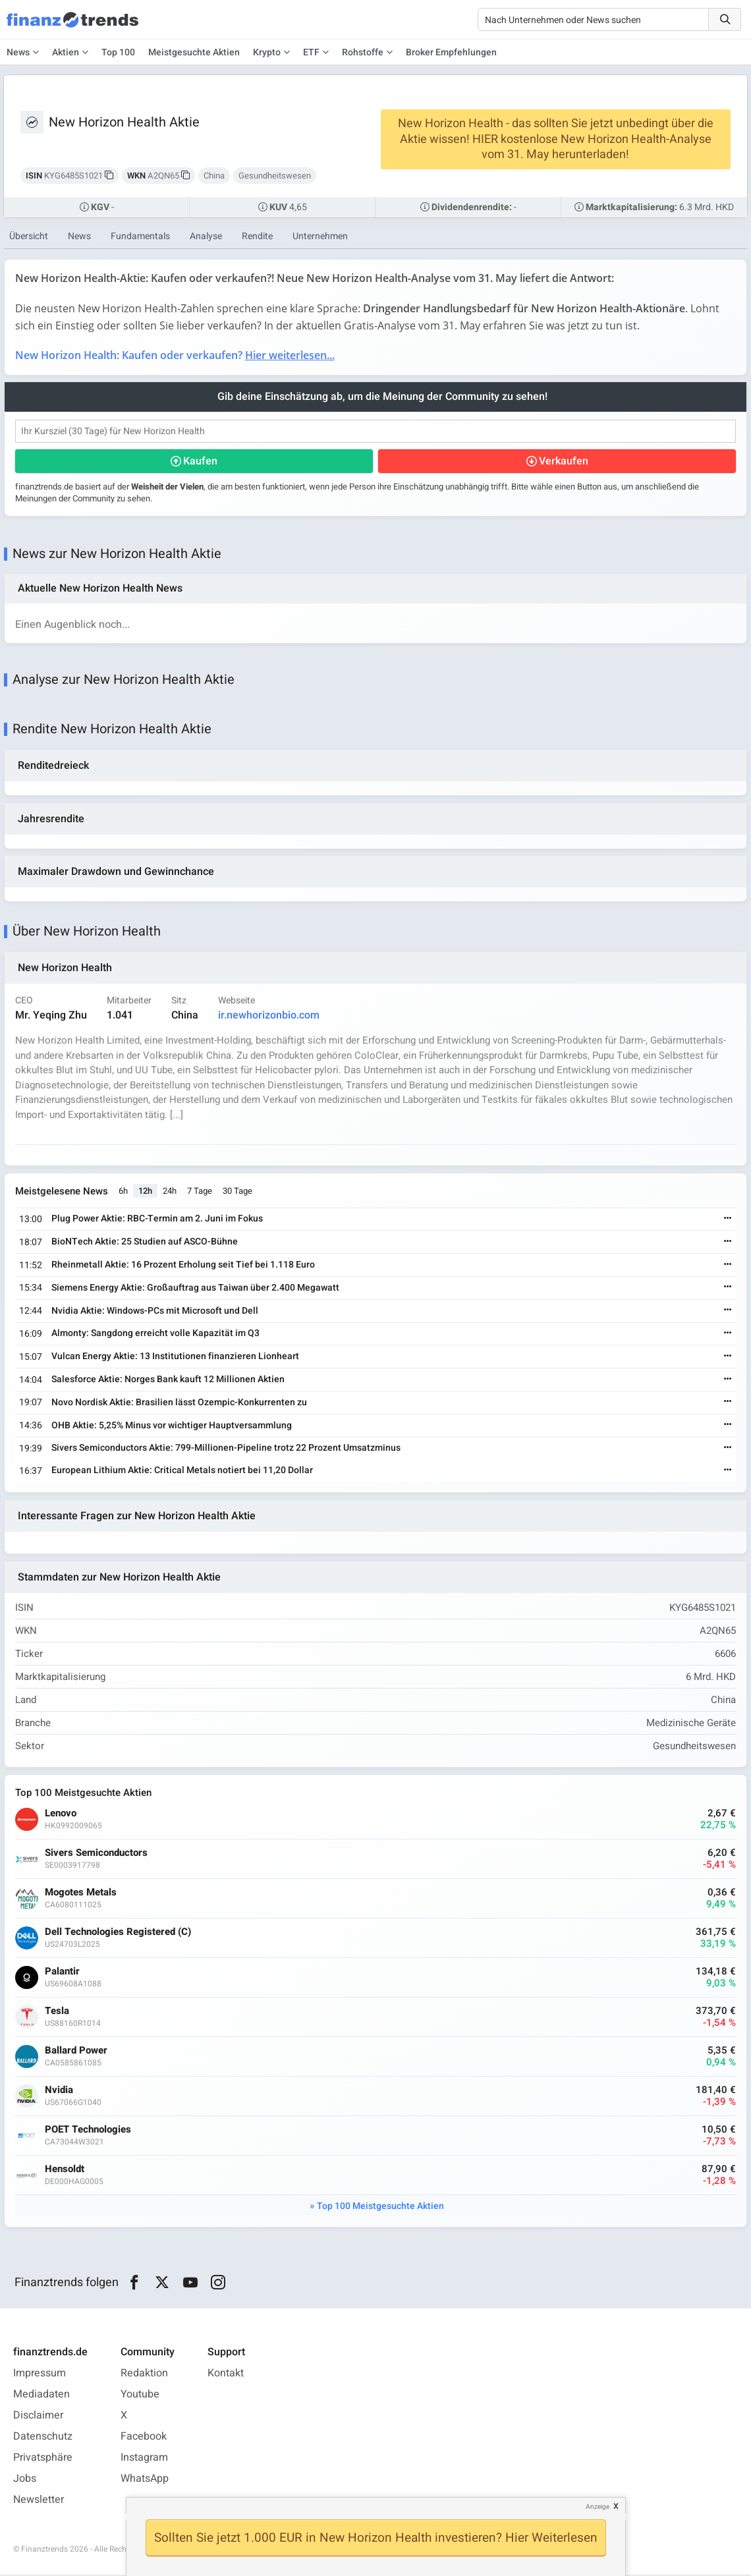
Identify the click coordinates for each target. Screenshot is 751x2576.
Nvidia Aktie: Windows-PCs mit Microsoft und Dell (154, 1311)
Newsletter (38, 2501)
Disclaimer (38, 2416)
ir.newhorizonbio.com (269, 1016)
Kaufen (200, 462)
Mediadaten (41, 2395)
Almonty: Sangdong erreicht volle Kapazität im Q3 (155, 1334)
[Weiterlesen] (728, 1220)
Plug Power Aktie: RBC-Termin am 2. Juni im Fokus (157, 1220)
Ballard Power (76, 2053)
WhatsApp (145, 2480)
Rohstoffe (362, 52)
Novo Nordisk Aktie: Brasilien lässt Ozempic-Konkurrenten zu (179, 1404)
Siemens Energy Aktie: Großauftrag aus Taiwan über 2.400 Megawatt (195, 1289)
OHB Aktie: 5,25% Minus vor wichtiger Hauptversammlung (171, 1426)
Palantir (62, 1973)
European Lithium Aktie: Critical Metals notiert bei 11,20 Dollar (182, 1471)
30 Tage (237, 1192)
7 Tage (199, 1192)
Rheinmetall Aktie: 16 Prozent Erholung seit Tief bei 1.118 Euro (183, 1266)
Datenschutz (42, 2438)
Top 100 (118, 52)
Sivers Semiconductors (96, 1855)
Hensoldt (64, 2171)
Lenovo (60, 1815)
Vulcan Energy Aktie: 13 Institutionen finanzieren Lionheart (175, 1357)
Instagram (144, 2459)
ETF (311, 52)
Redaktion (144, 2374)
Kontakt (226, 2374)
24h (170, 1192)
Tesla (57, 2013)
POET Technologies (88, 2132)
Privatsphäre (42, 2459)
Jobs (24, 2480)
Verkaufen (563, 462)
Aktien (65, 52)
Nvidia (59, 2092)
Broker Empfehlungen (451, 52)
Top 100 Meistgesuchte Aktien (380, 2208)
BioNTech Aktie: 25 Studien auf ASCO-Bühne (144, 1243)
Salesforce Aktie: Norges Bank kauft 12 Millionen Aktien (168, 1380)
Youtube (140, 2395)
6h (123, 1192)
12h (145, 1192)
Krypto (267, 52)
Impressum (39, 2374)
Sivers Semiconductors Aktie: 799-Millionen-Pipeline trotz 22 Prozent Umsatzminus (226, 1449)
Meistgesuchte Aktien (194, 52)
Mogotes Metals (81, 1894)
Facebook (144, 2438)
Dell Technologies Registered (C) (118, 1934)
